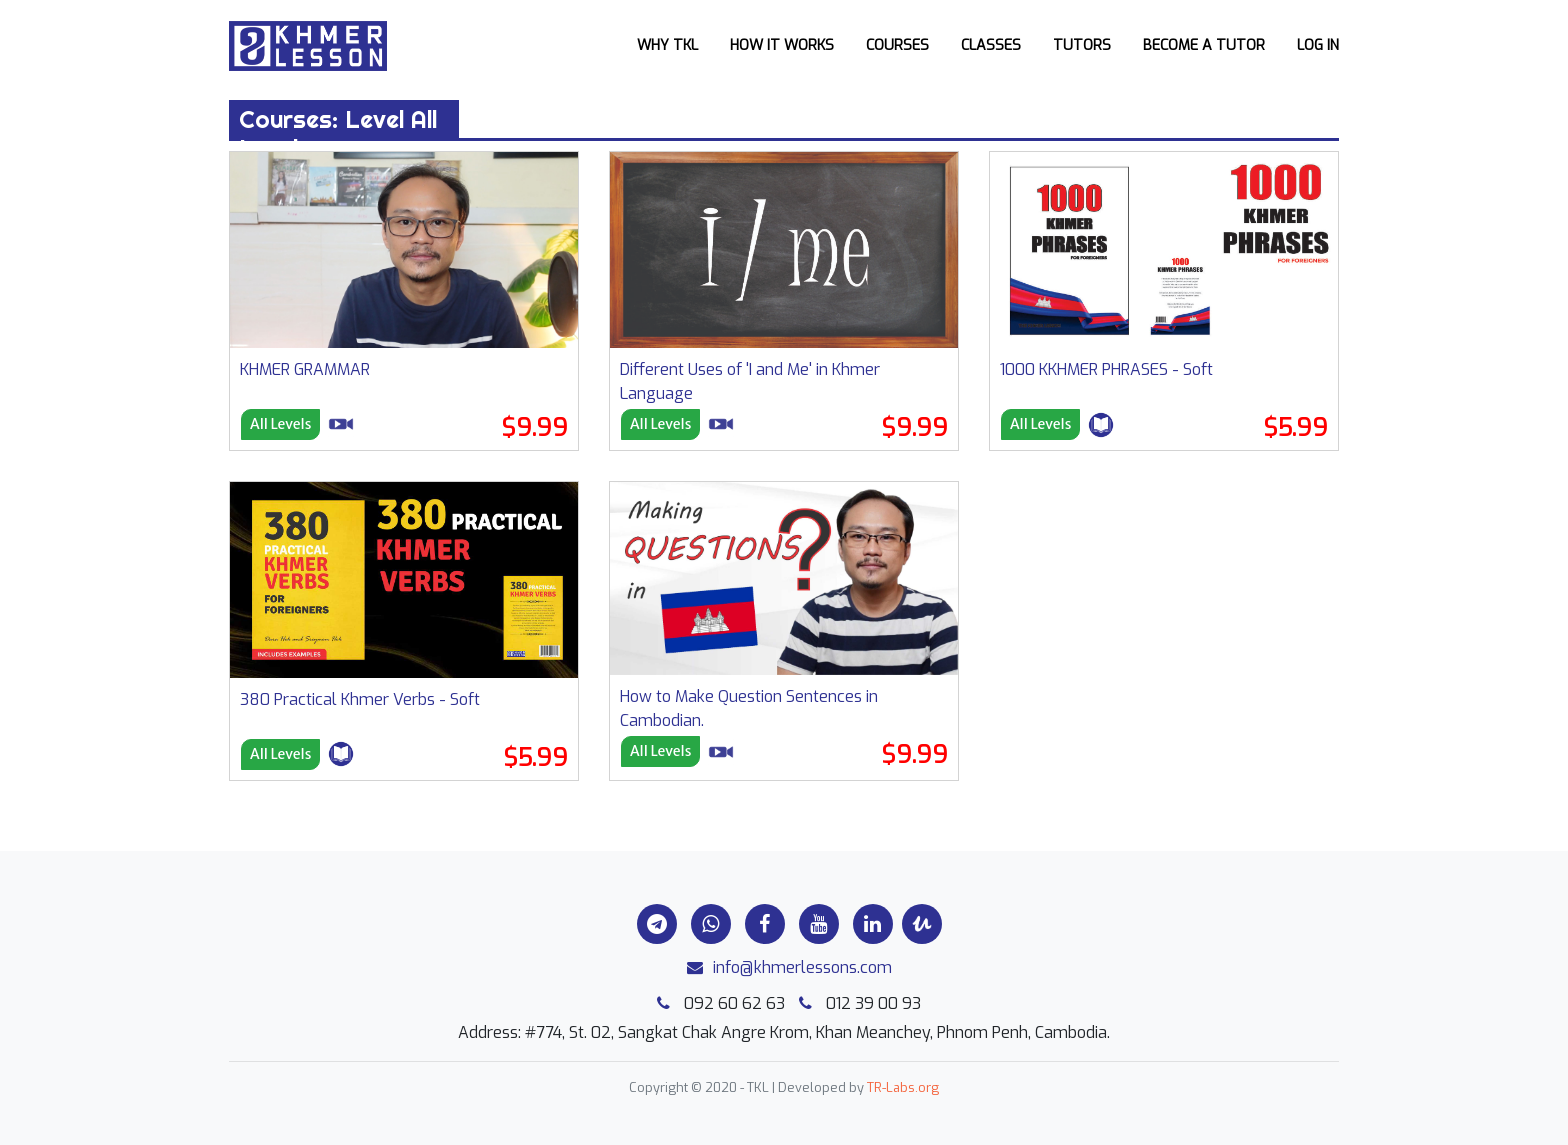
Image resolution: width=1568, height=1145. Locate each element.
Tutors (1082, 45)
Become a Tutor (1204, 45)
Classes (991, 45)
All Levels (280, 424)
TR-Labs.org (903, 1087)
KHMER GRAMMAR (305, 369)
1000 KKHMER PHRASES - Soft (1106, 369)
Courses (897, 45)
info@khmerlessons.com (784, 967)
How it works (782, 45)
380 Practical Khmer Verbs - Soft (360, 699)
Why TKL (667, 45)
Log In (1318, 45)
